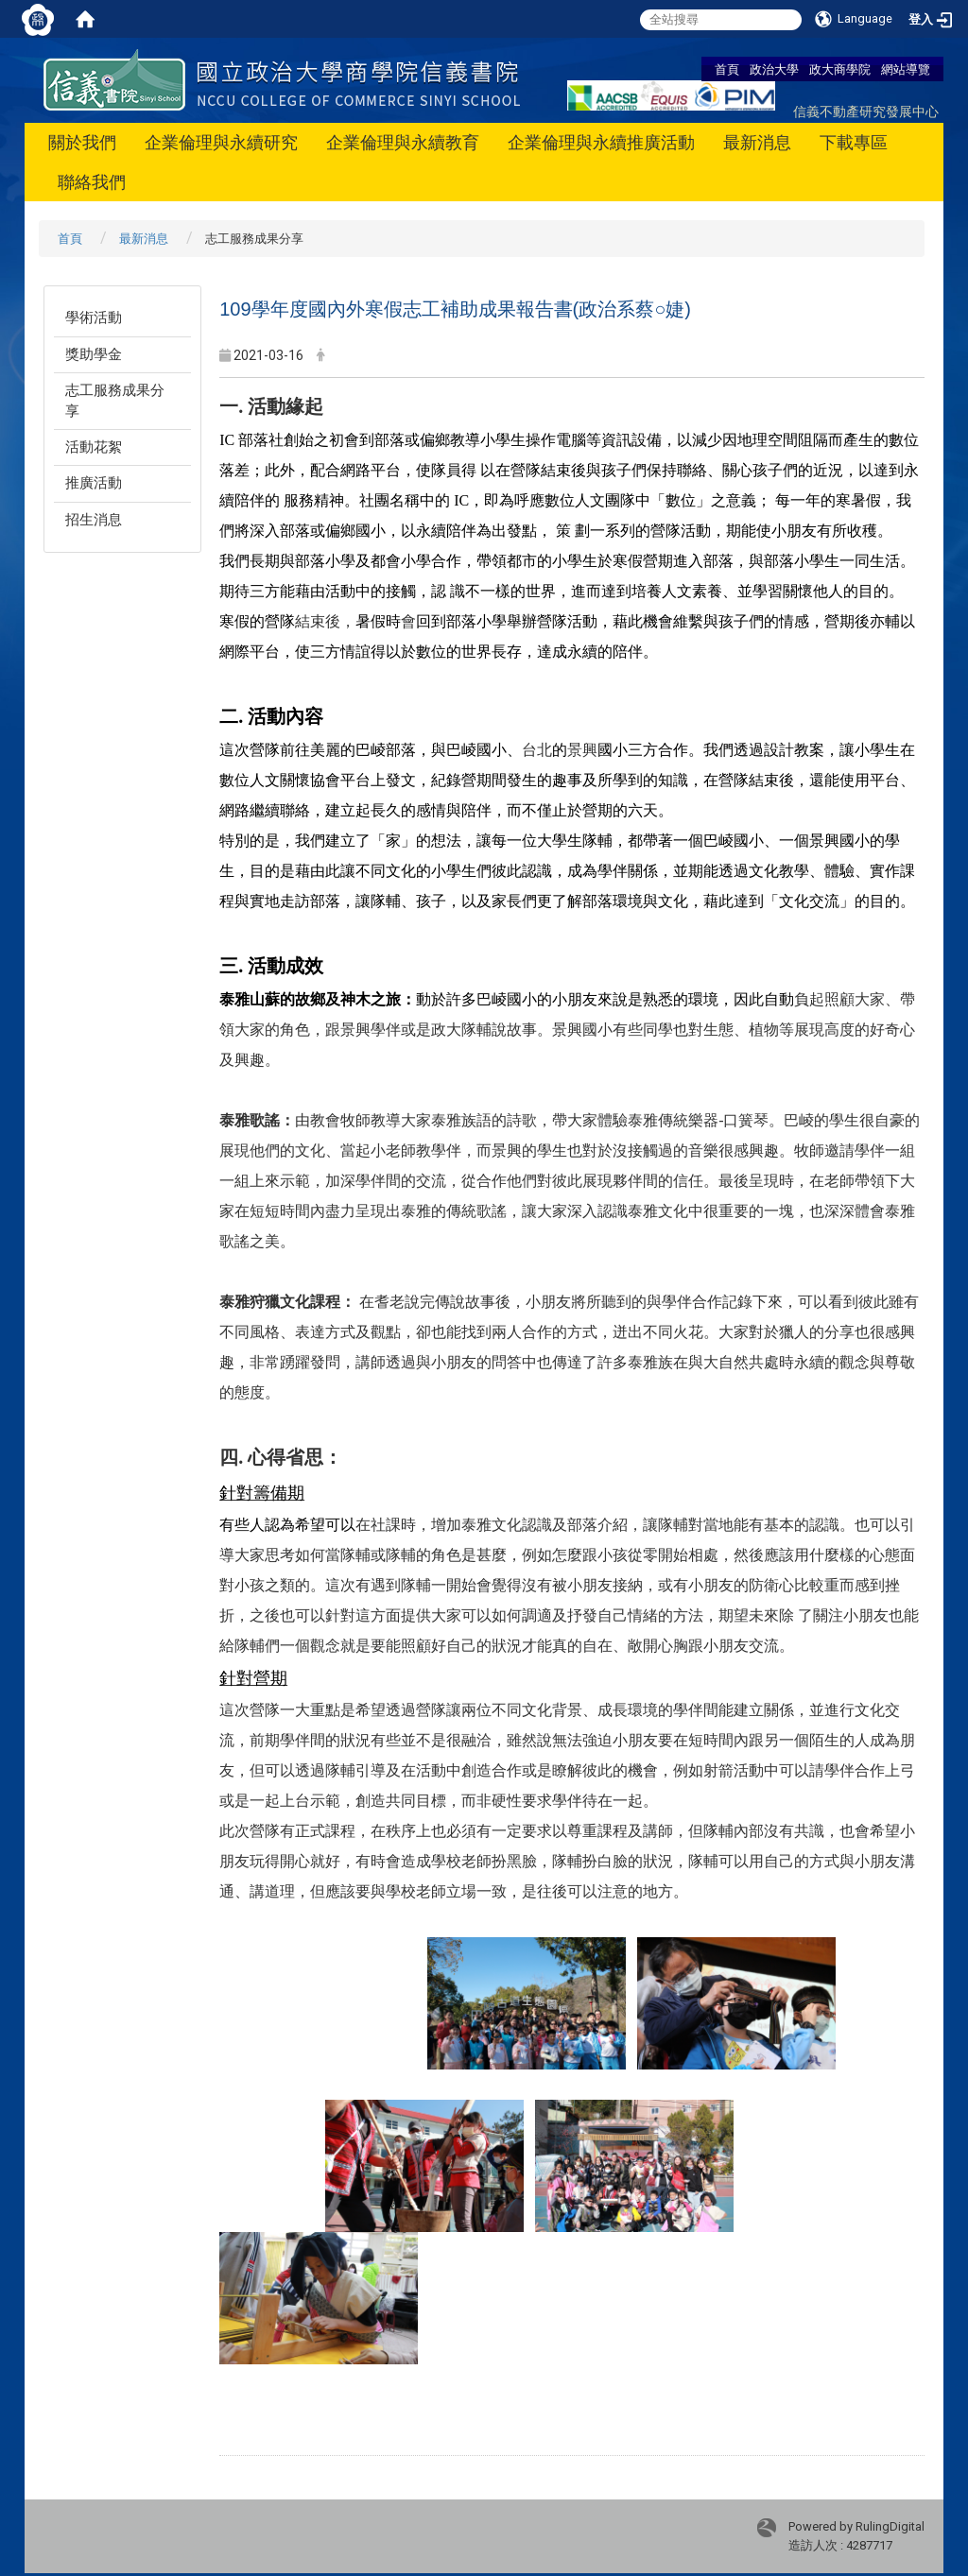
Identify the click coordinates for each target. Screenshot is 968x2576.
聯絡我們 (92, 182)
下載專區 (854, 142)
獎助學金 (93, 354)
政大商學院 (840, 68)
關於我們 (82, 142)
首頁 (727, 68)
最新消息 (757, 142)
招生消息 (93, 519)
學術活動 (93, 317)
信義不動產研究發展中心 (866, 111)
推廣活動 (93, 482)
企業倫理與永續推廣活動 (601, 142)
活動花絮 (93, 446)
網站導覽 (905, 68)
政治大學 (774, 68)
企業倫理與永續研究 (221, 142)
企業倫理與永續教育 (402, 142)
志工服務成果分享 (114, 400)
